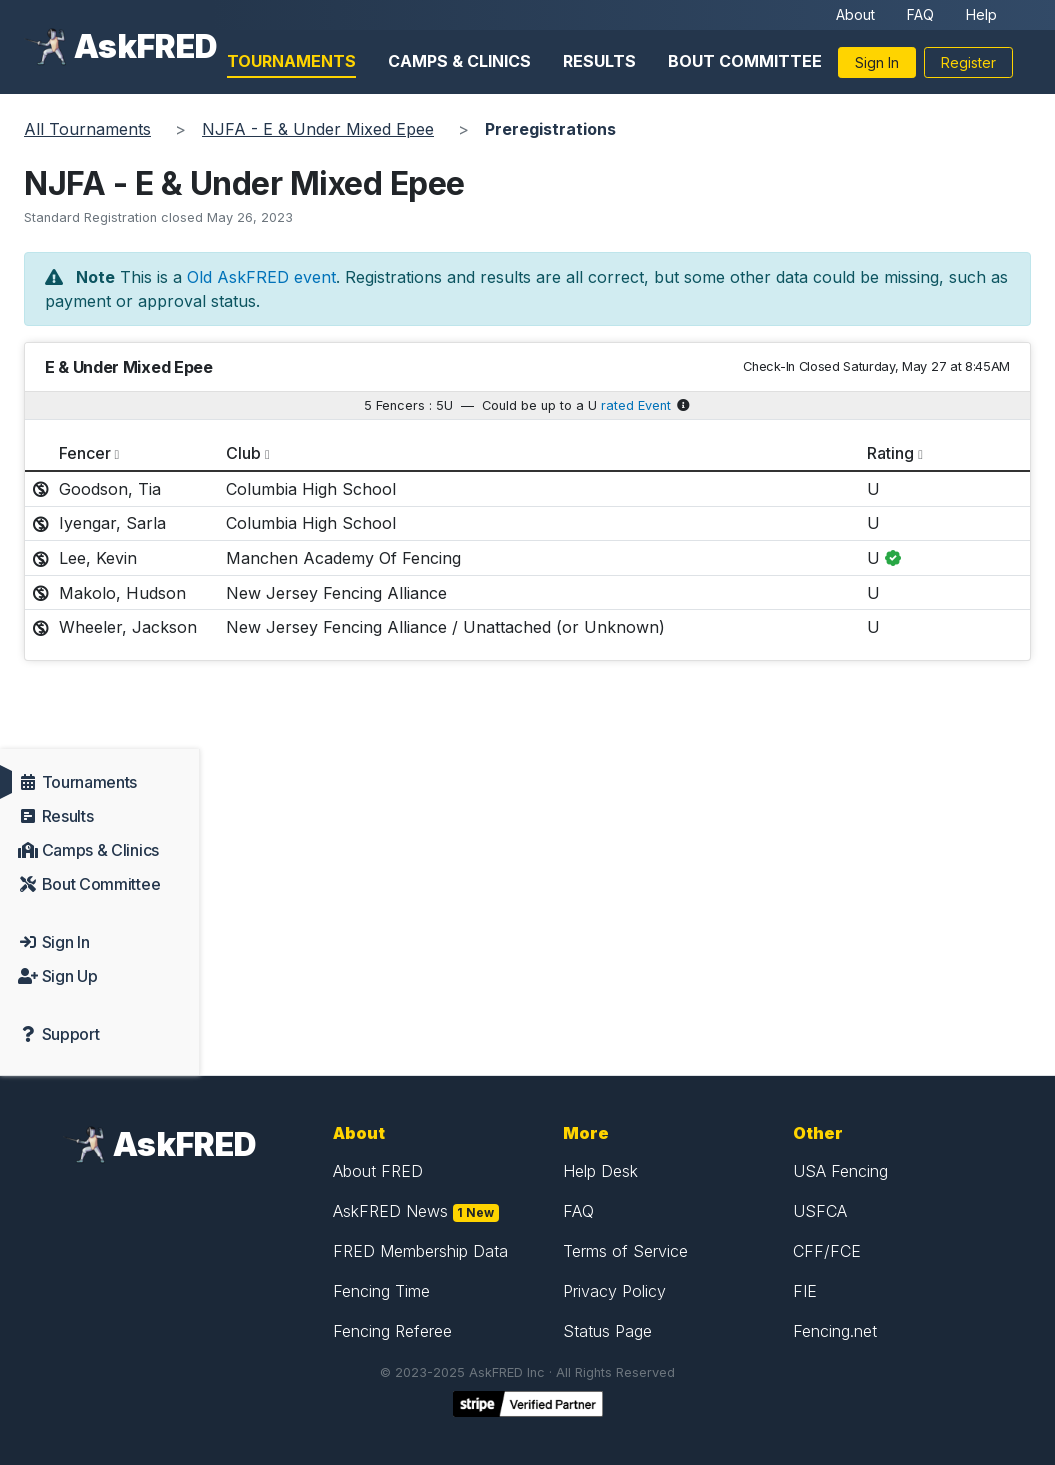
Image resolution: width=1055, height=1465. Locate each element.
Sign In (877, 62)
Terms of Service (625, 1251)
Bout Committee (745, 61)
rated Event (636, 405)
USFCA (820, 1211)
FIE (805, 1291)
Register (968, 62)
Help (981, 14)
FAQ (920, 14)
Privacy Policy (614, 1291)
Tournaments (291, 61)
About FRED (378, 1171)
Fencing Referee (392, 1331)
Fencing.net (835, 1331)
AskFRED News (390, 1211)
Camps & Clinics (459, 61)
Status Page (607, 1331)
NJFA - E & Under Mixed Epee (318, 129)
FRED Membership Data (420, 1251)
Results (599, 61)
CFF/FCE (827, 1251)
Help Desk (600, 1171)
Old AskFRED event (261, 277)
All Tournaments (87, 129)
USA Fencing (840, 1171)
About (855, 14)
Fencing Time (381, 1291)
